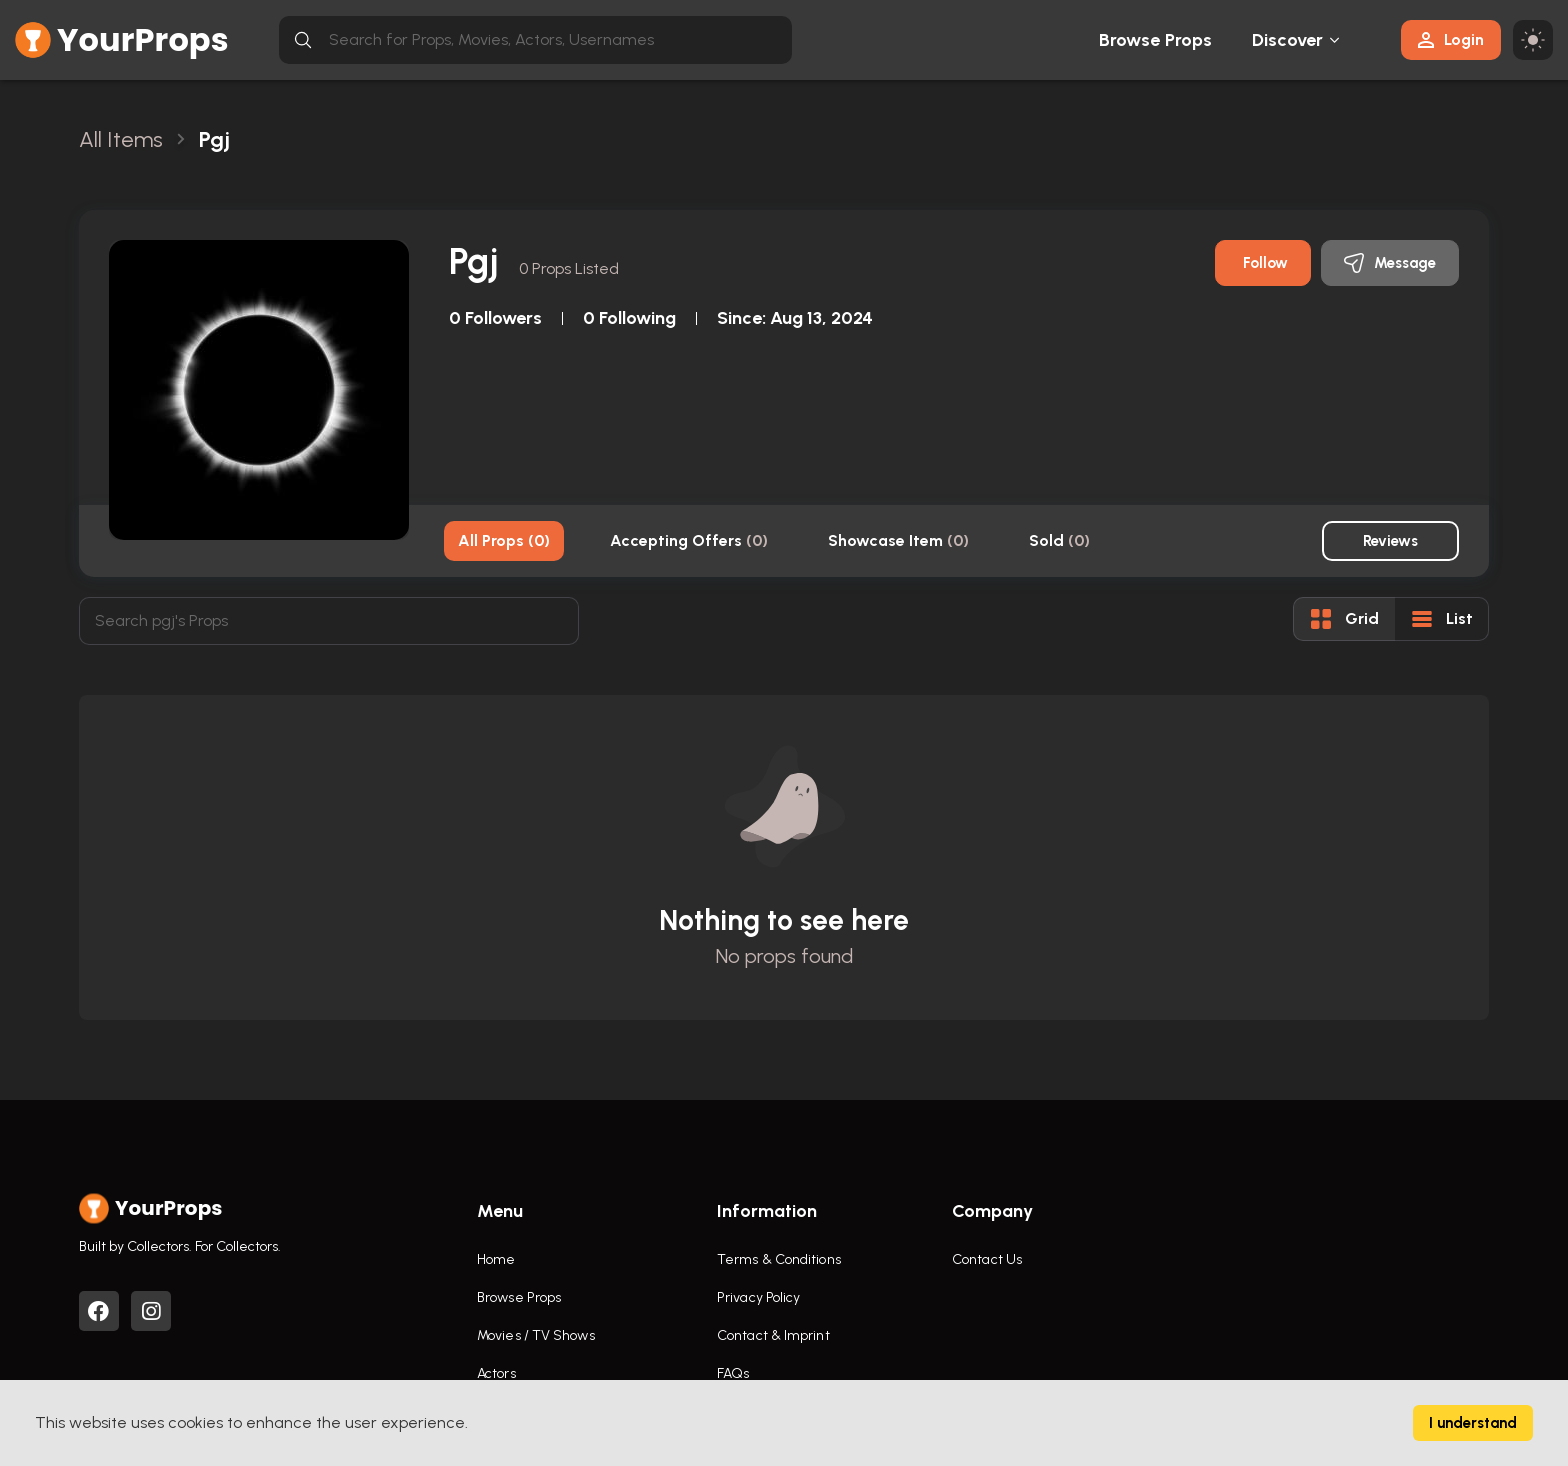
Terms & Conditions (779, 1259)
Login (1451, 39)
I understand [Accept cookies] (1473, 1423)
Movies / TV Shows (536, 1335)
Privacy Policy (758, 1297)
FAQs (733, 1373)
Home (496, 1259)
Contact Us (987, 1259)
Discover (1288, 40)
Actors (496, 1373)
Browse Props (1155, 40)
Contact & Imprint (773, 1335)
